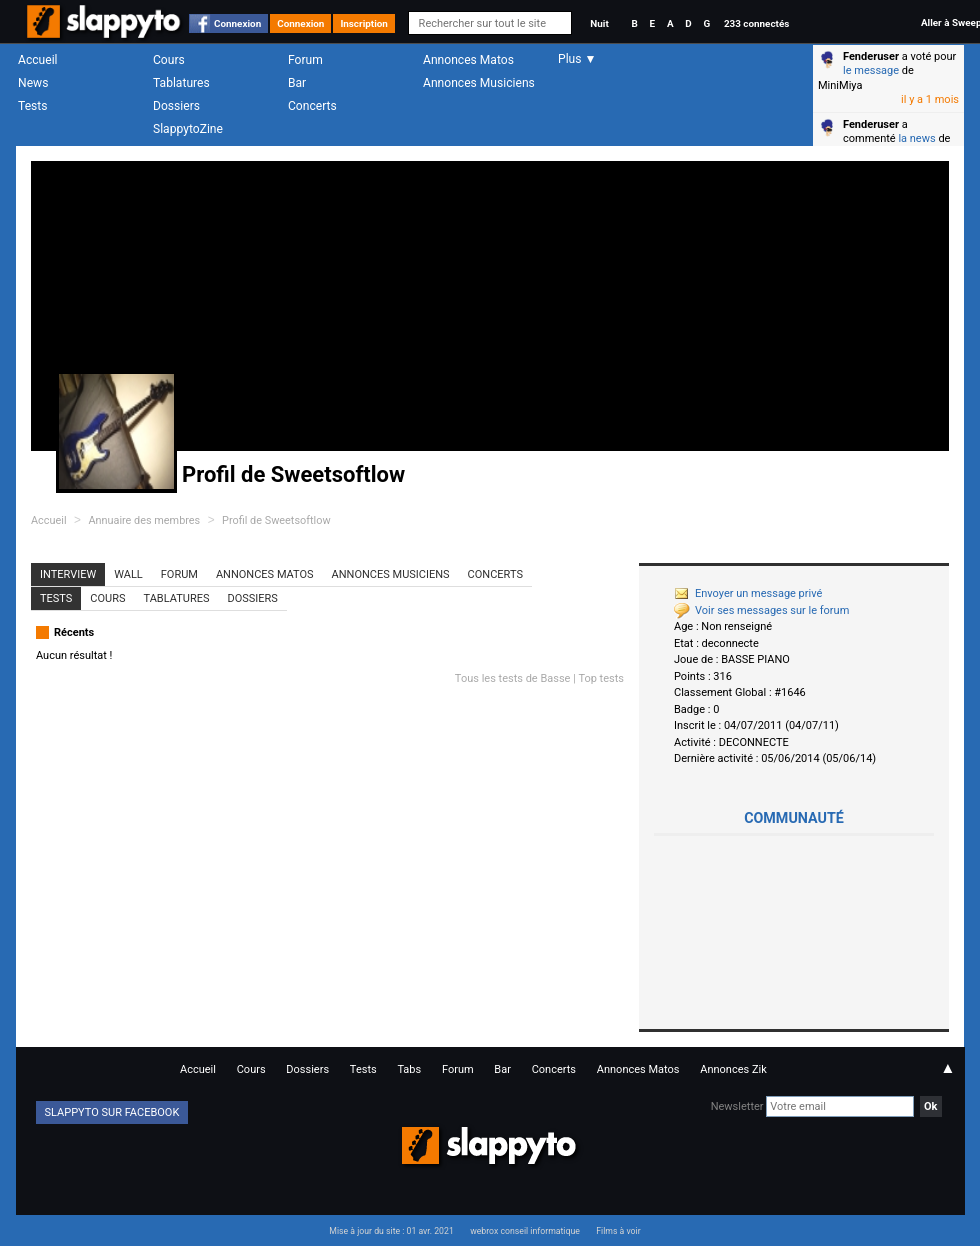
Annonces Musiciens (479, 83)
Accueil (38, 60)
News (33, 83)
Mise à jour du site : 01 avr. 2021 (391, 1231)
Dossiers (176, 106)
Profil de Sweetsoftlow (276, 520)
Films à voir (618, 1231)
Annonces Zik (733, 1069)
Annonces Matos (468, 60)
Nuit (599, 23)
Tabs (409, 1069)
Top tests (601, 678)
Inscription (364, 23)
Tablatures (181, 83)
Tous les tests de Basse (513, 678)
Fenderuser (871, 56)
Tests (32, 106)
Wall (128, 574)
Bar (297, 83)
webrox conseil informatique (525, 1231)
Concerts (312, 106)
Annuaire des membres (144, 520)
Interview (68, 574)
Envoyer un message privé (748, 593)
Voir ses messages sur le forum (761, 610)
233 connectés (756, 23)
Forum (305, 60)
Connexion (237, 23)
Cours (169, 60)
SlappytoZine (188, 129)
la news (916, 138)
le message (871, 70)
